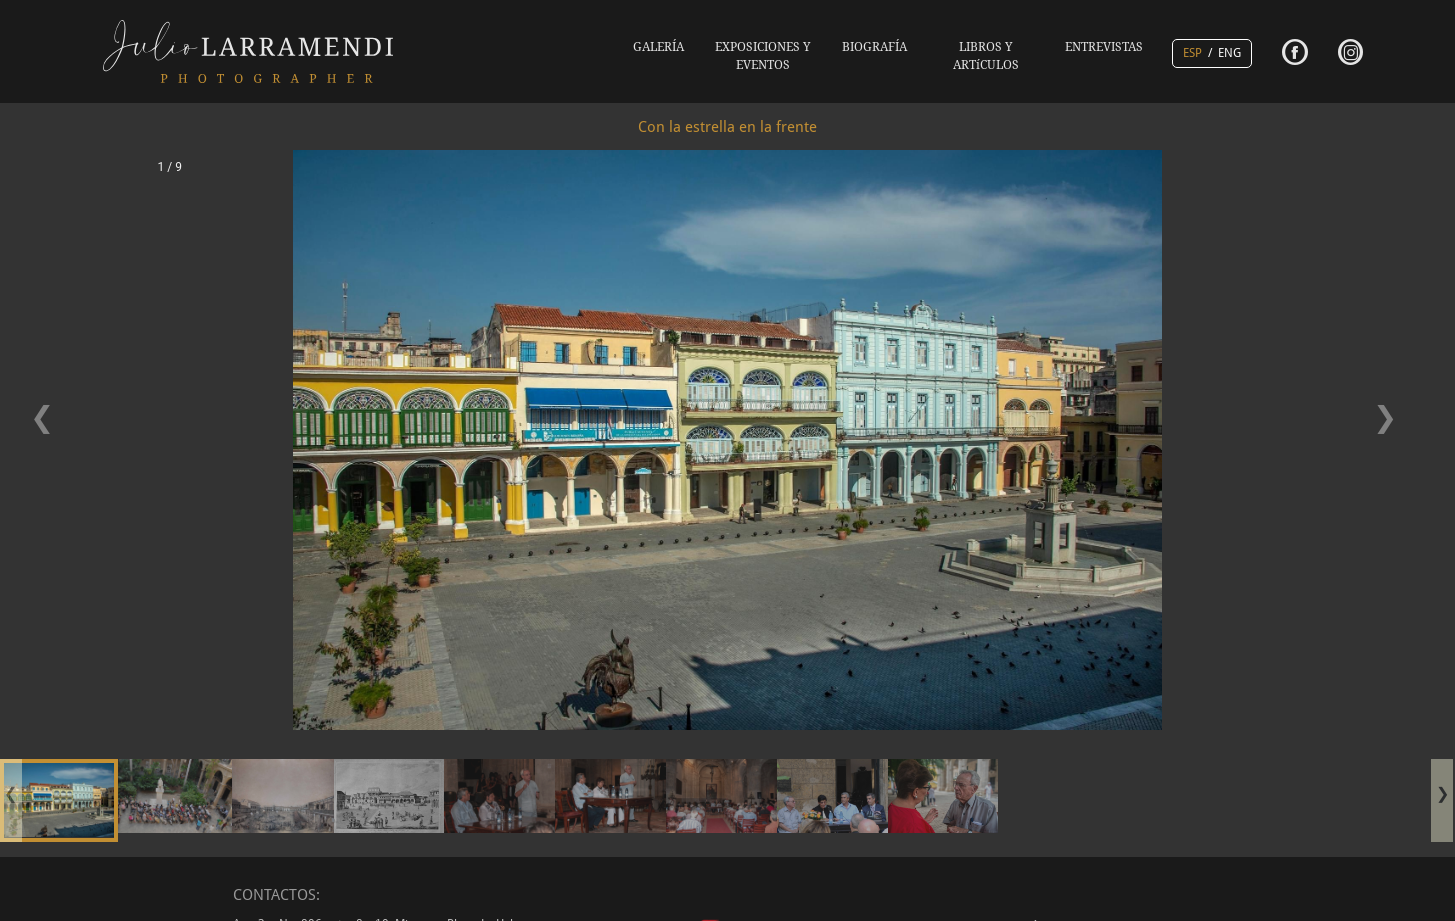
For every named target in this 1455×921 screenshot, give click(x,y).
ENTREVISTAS (1104, 47)
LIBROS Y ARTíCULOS (986, 55)
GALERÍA (658, 47)
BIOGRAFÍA (874, 47)
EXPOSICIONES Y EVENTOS (763, 55)
